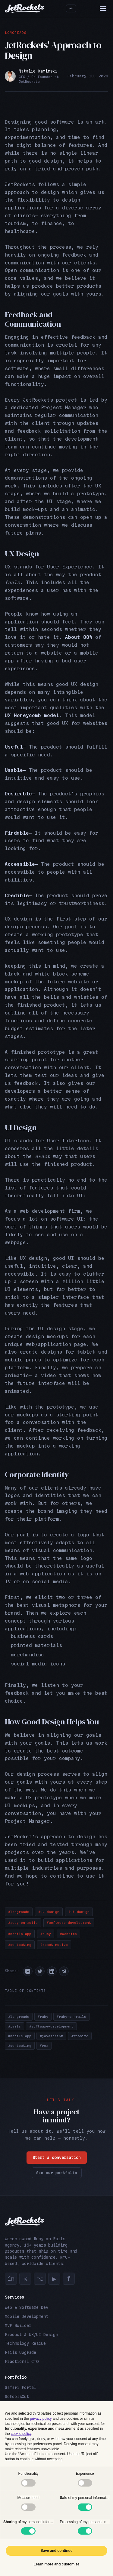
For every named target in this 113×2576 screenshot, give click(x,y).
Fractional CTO (22, 2361)
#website (68, 1934)
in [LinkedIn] (11, 2278)
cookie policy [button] (21, 2434)
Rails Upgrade (20, 2352)
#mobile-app (19, 1934)
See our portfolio (56, 2173)
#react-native (54, 1945)
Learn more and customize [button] (56, 2564)
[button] (28, 1971)
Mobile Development (26, 2316)
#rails (14, 2026)
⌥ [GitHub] (40, 2278)
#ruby (45, 1934)
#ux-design (48, 1912)
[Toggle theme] (71, 8)
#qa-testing (19, 1945)
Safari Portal (20, 2387)
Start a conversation (57, 2158)
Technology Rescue (25, 2343)
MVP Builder (18, 2325)
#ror (44, 2045)
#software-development (69, 1922)
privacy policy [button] (41, 2418)
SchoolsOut (17, 2396)
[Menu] (103, 8)
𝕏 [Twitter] (25, 2278)
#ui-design (78, 1912)
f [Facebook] (69, 2278)
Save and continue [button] (56, 2550)
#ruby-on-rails (23, 1922)
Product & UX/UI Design (31, 2334)
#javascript (51, 2036)
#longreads (18, 1912)
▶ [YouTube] (54, 2278)
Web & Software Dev (26, 2307)
